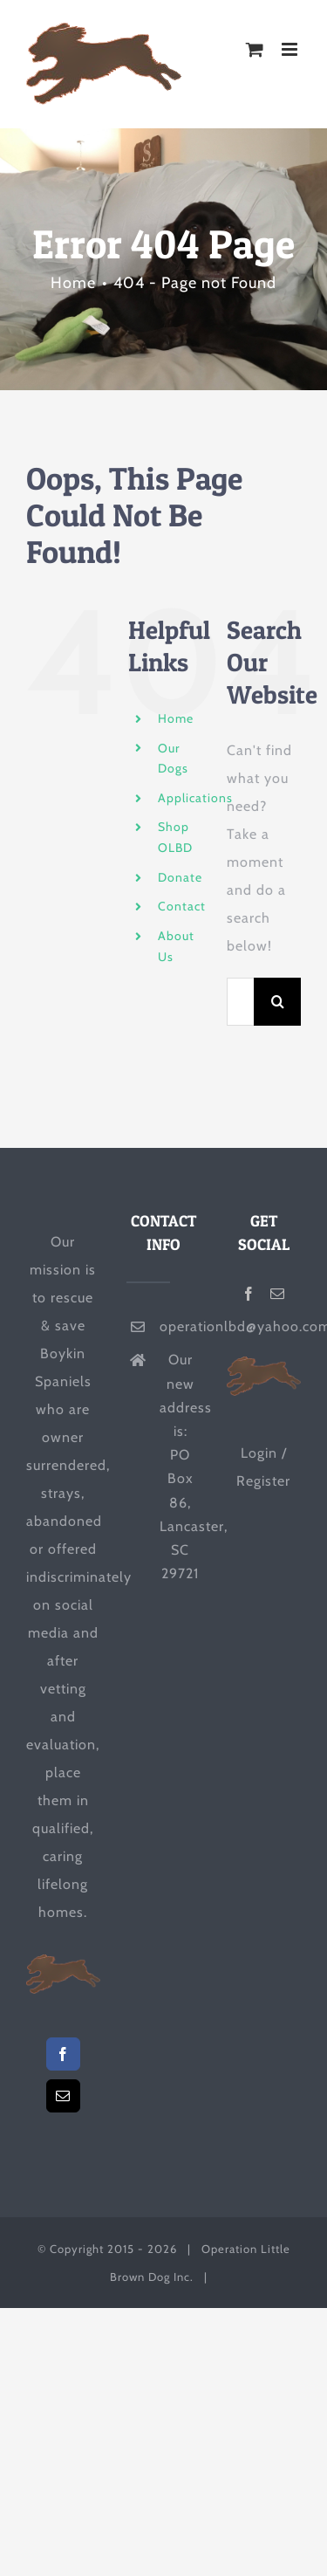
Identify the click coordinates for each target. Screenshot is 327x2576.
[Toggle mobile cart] (255, 49)
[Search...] (240, 1002)
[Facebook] (63, 2054)
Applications (195, 798)
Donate (180, 877)
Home (176, 718)
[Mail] (63, 2095)
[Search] (278, 1002)
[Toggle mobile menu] (291, 49)
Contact (182, 906)
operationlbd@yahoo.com (180, 1326)
